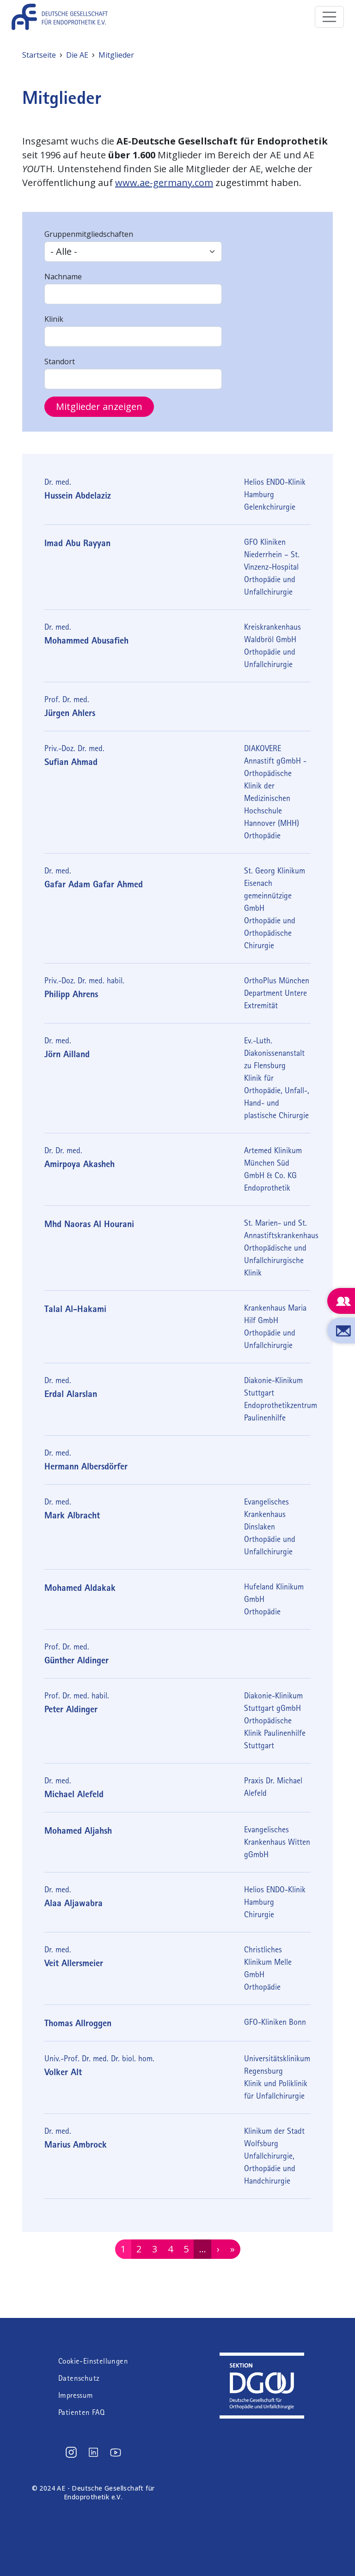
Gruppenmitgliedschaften (88, 234)
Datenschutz (78, 2378)
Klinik (53, 319)
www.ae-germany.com (164, 182)
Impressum (75, 2395)
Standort (59, 361)
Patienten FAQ (81, 2412)
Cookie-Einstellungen (93, 2361)
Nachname (63, 276)
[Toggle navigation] (329, 17)
